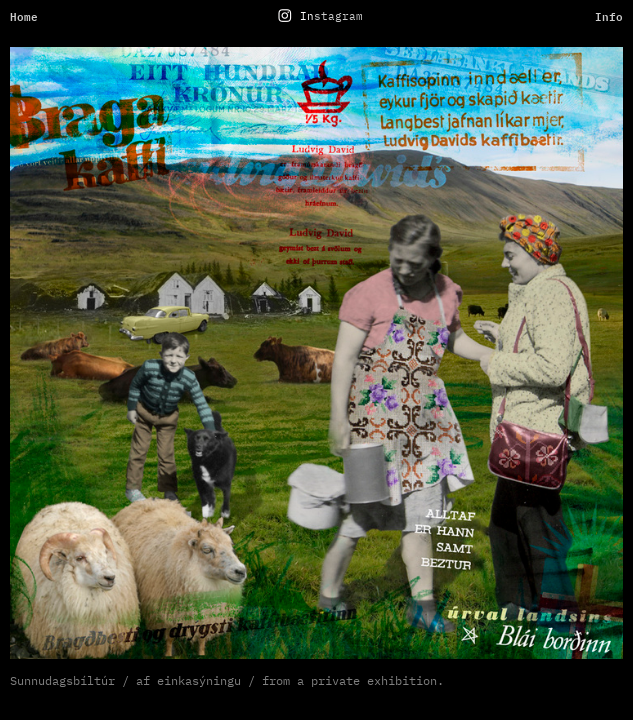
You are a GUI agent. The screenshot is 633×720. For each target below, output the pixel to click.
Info (609, 16)
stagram (338, 17)
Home (24, 16)
